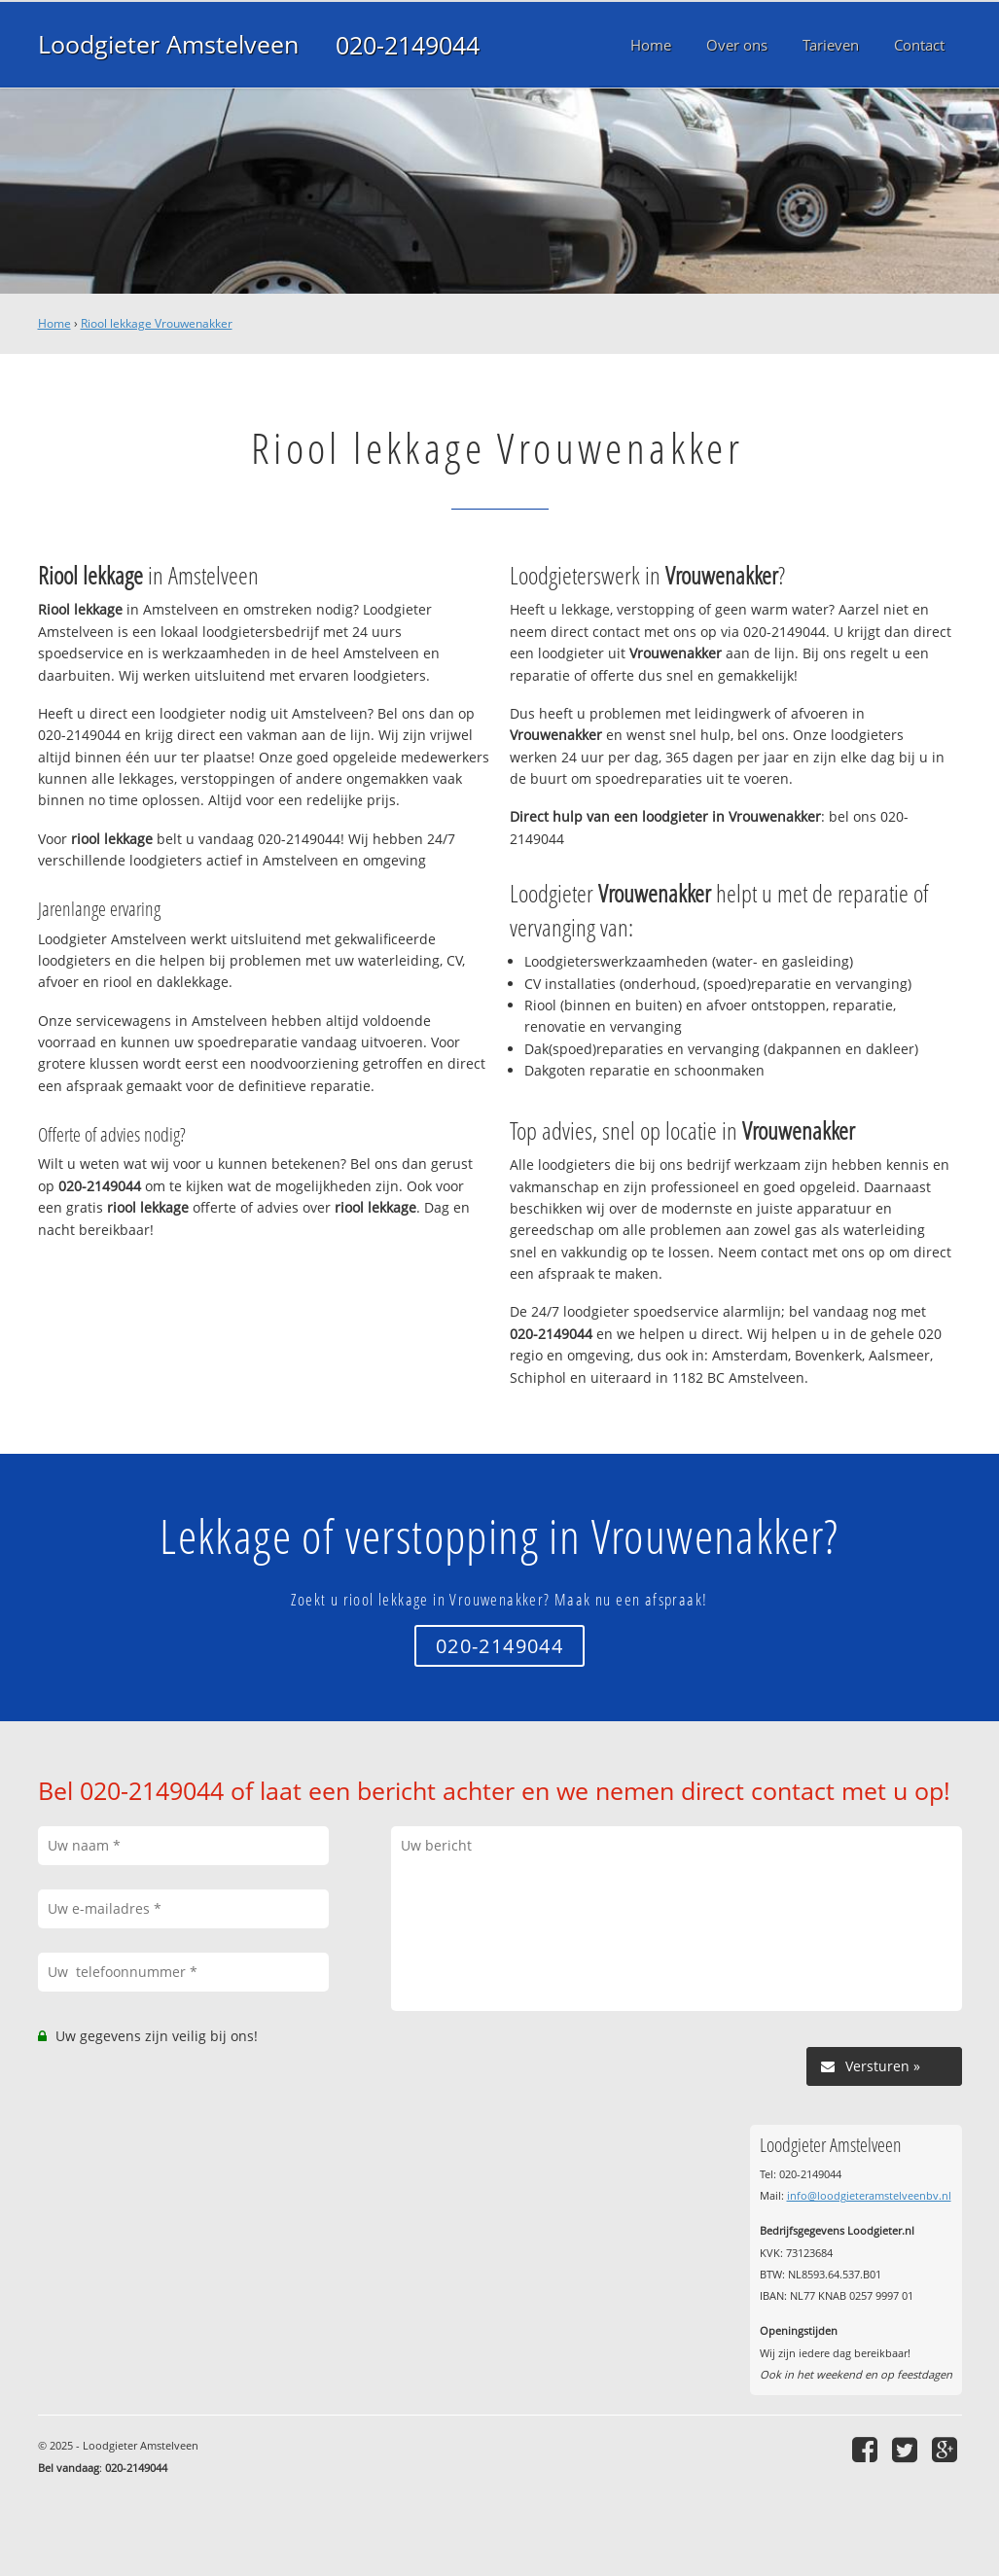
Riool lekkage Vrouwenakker (156, 323)
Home (54, 323)
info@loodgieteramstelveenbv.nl (869, 2195)
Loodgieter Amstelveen (168, 44)
